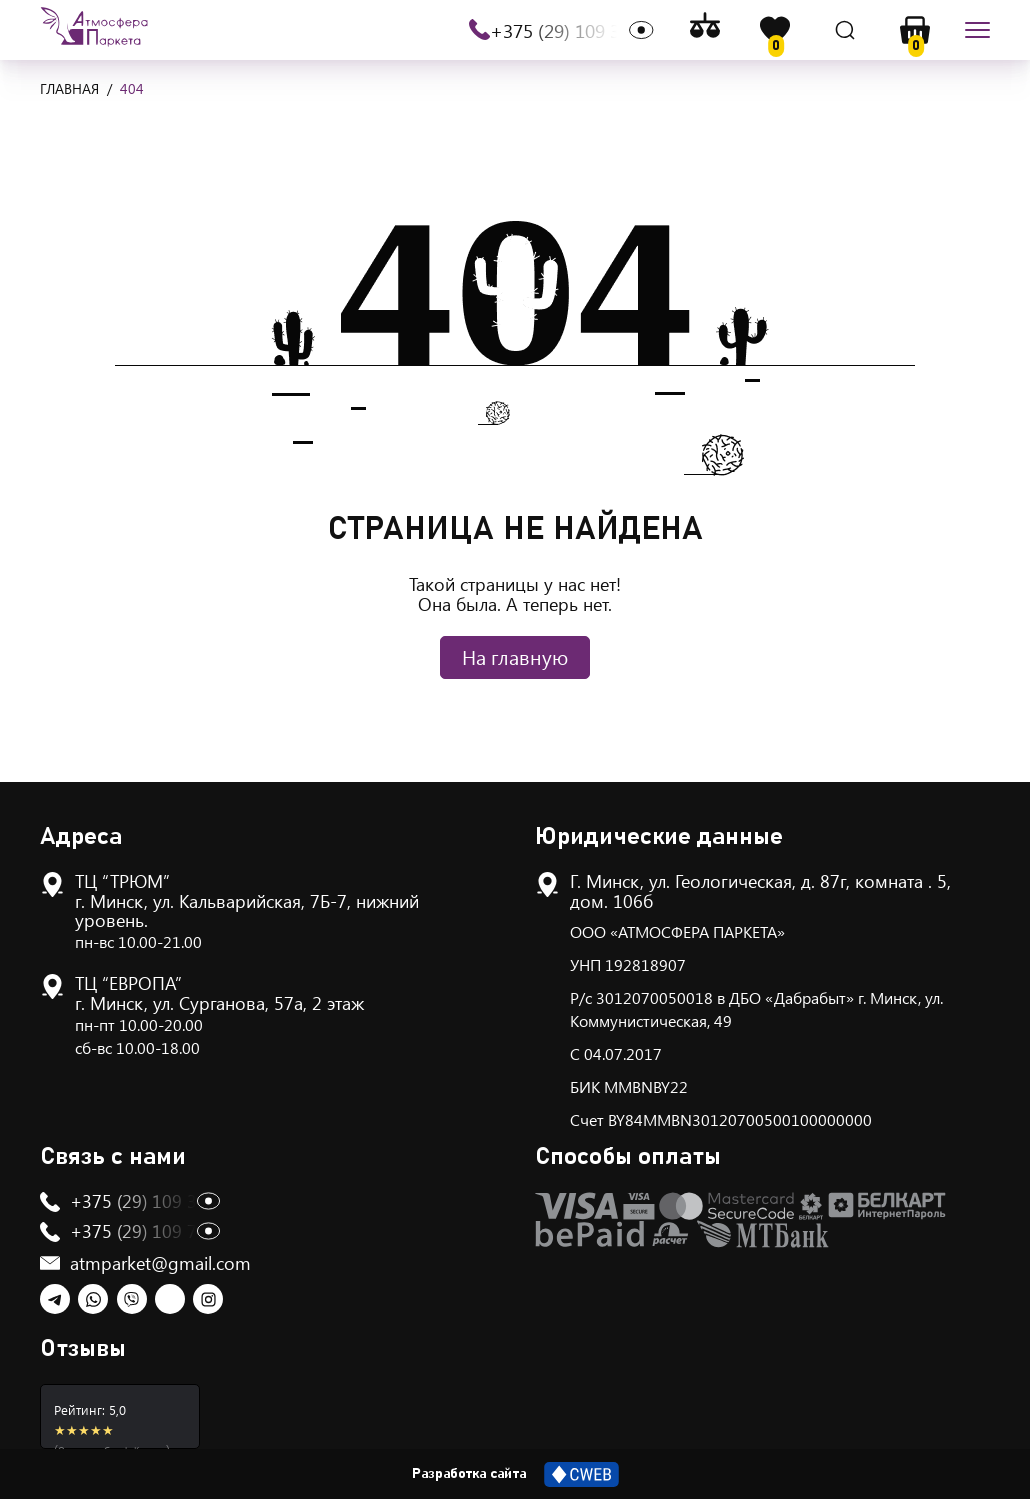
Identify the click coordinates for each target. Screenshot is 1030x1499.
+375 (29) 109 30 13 (572, 30)
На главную (515, 656)
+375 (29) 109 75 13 (151, 1232)
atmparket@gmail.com (160, 1263)
